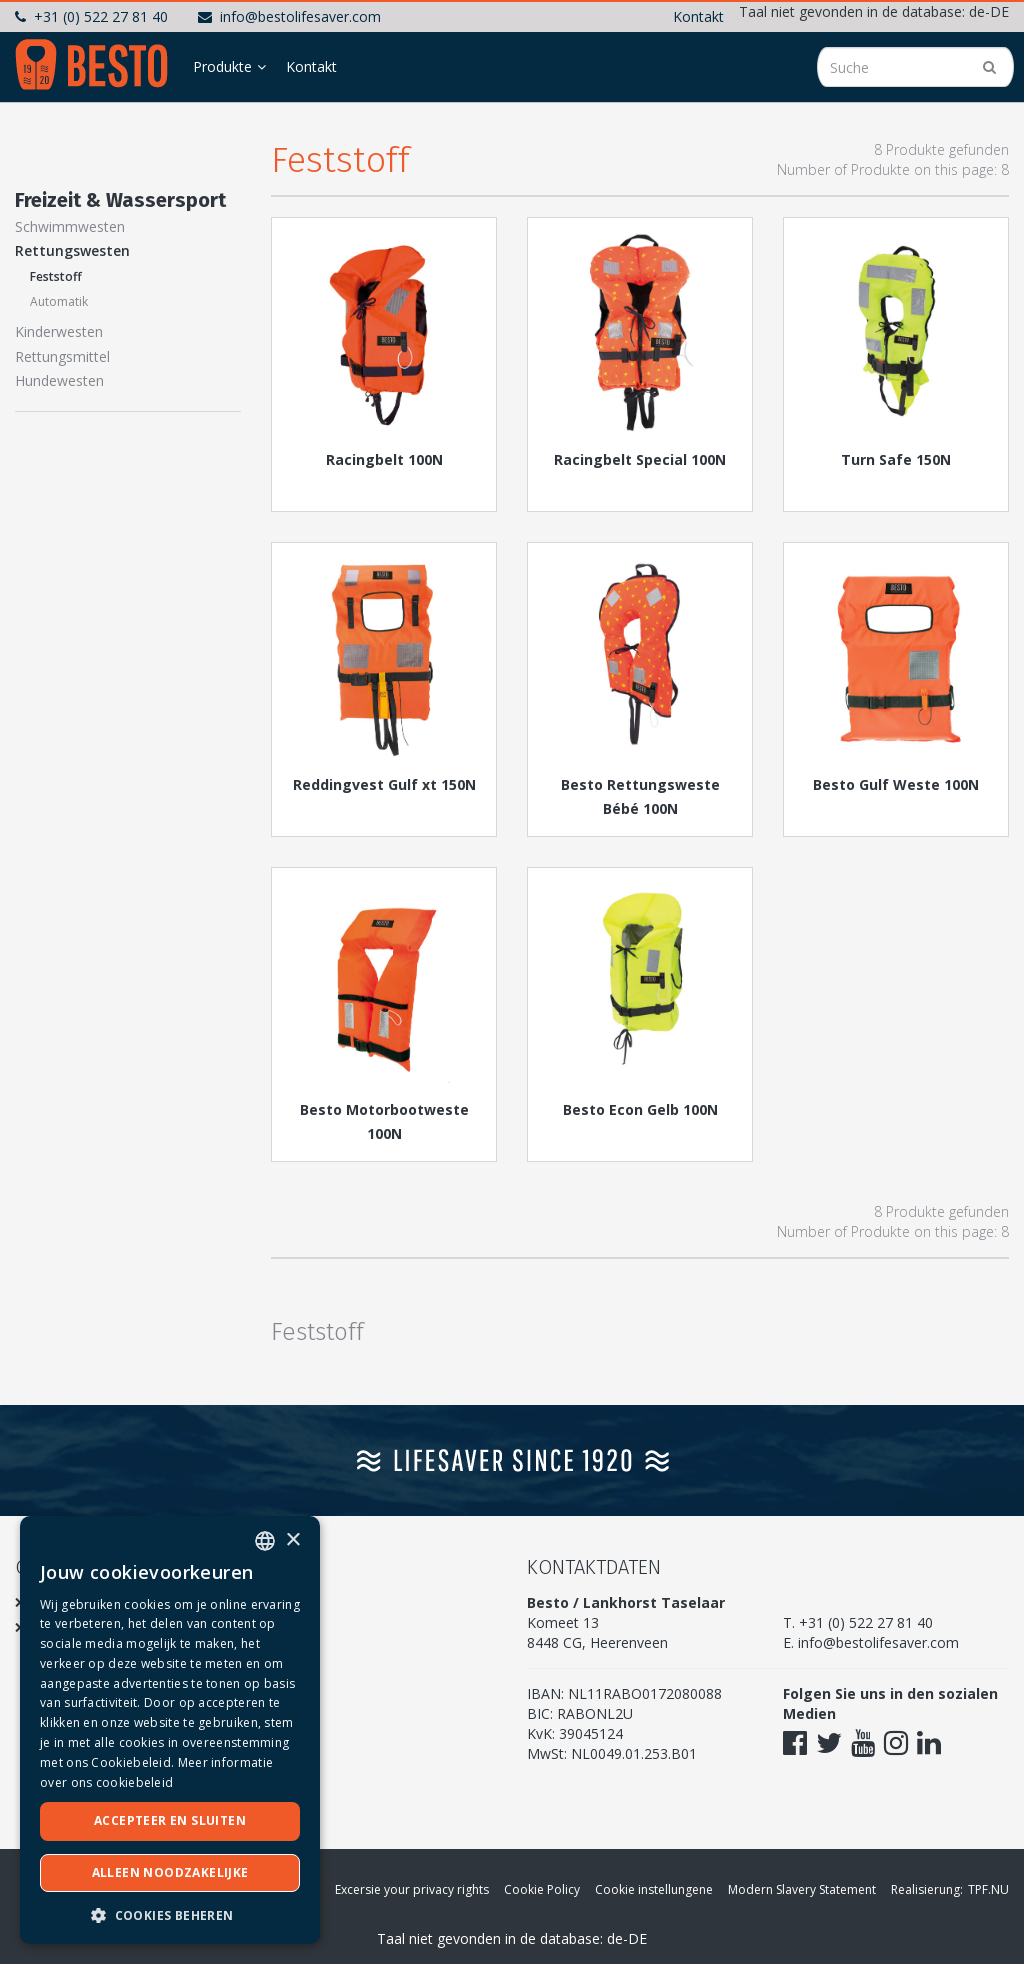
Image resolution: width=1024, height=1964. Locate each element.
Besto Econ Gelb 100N (640, 1109)
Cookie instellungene (654, 1889)
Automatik (59, 301)
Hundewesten (59, 380)
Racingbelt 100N (384, 459)
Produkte (222, 66)
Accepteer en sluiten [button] (170, 1820)
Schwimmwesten (70, 226)
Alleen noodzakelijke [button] (170, 1872)
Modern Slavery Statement (802, 1889)
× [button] (292, 1540)
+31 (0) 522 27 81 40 (91, 16)
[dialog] (170, 1730)
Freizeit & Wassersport (120, 200)
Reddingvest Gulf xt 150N (384, 784)
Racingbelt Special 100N (640, 459)
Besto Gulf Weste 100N (896, 784)
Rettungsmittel (62, 356)
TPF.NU (988, 1889)
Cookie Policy (542, 1889)
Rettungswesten (72, 250)
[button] (170, 1914)
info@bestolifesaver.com (289, 16)
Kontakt (698, 16)
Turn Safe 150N (896, 459)
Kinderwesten (59, 331)
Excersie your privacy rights (412, 1889)
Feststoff (56, 276)
